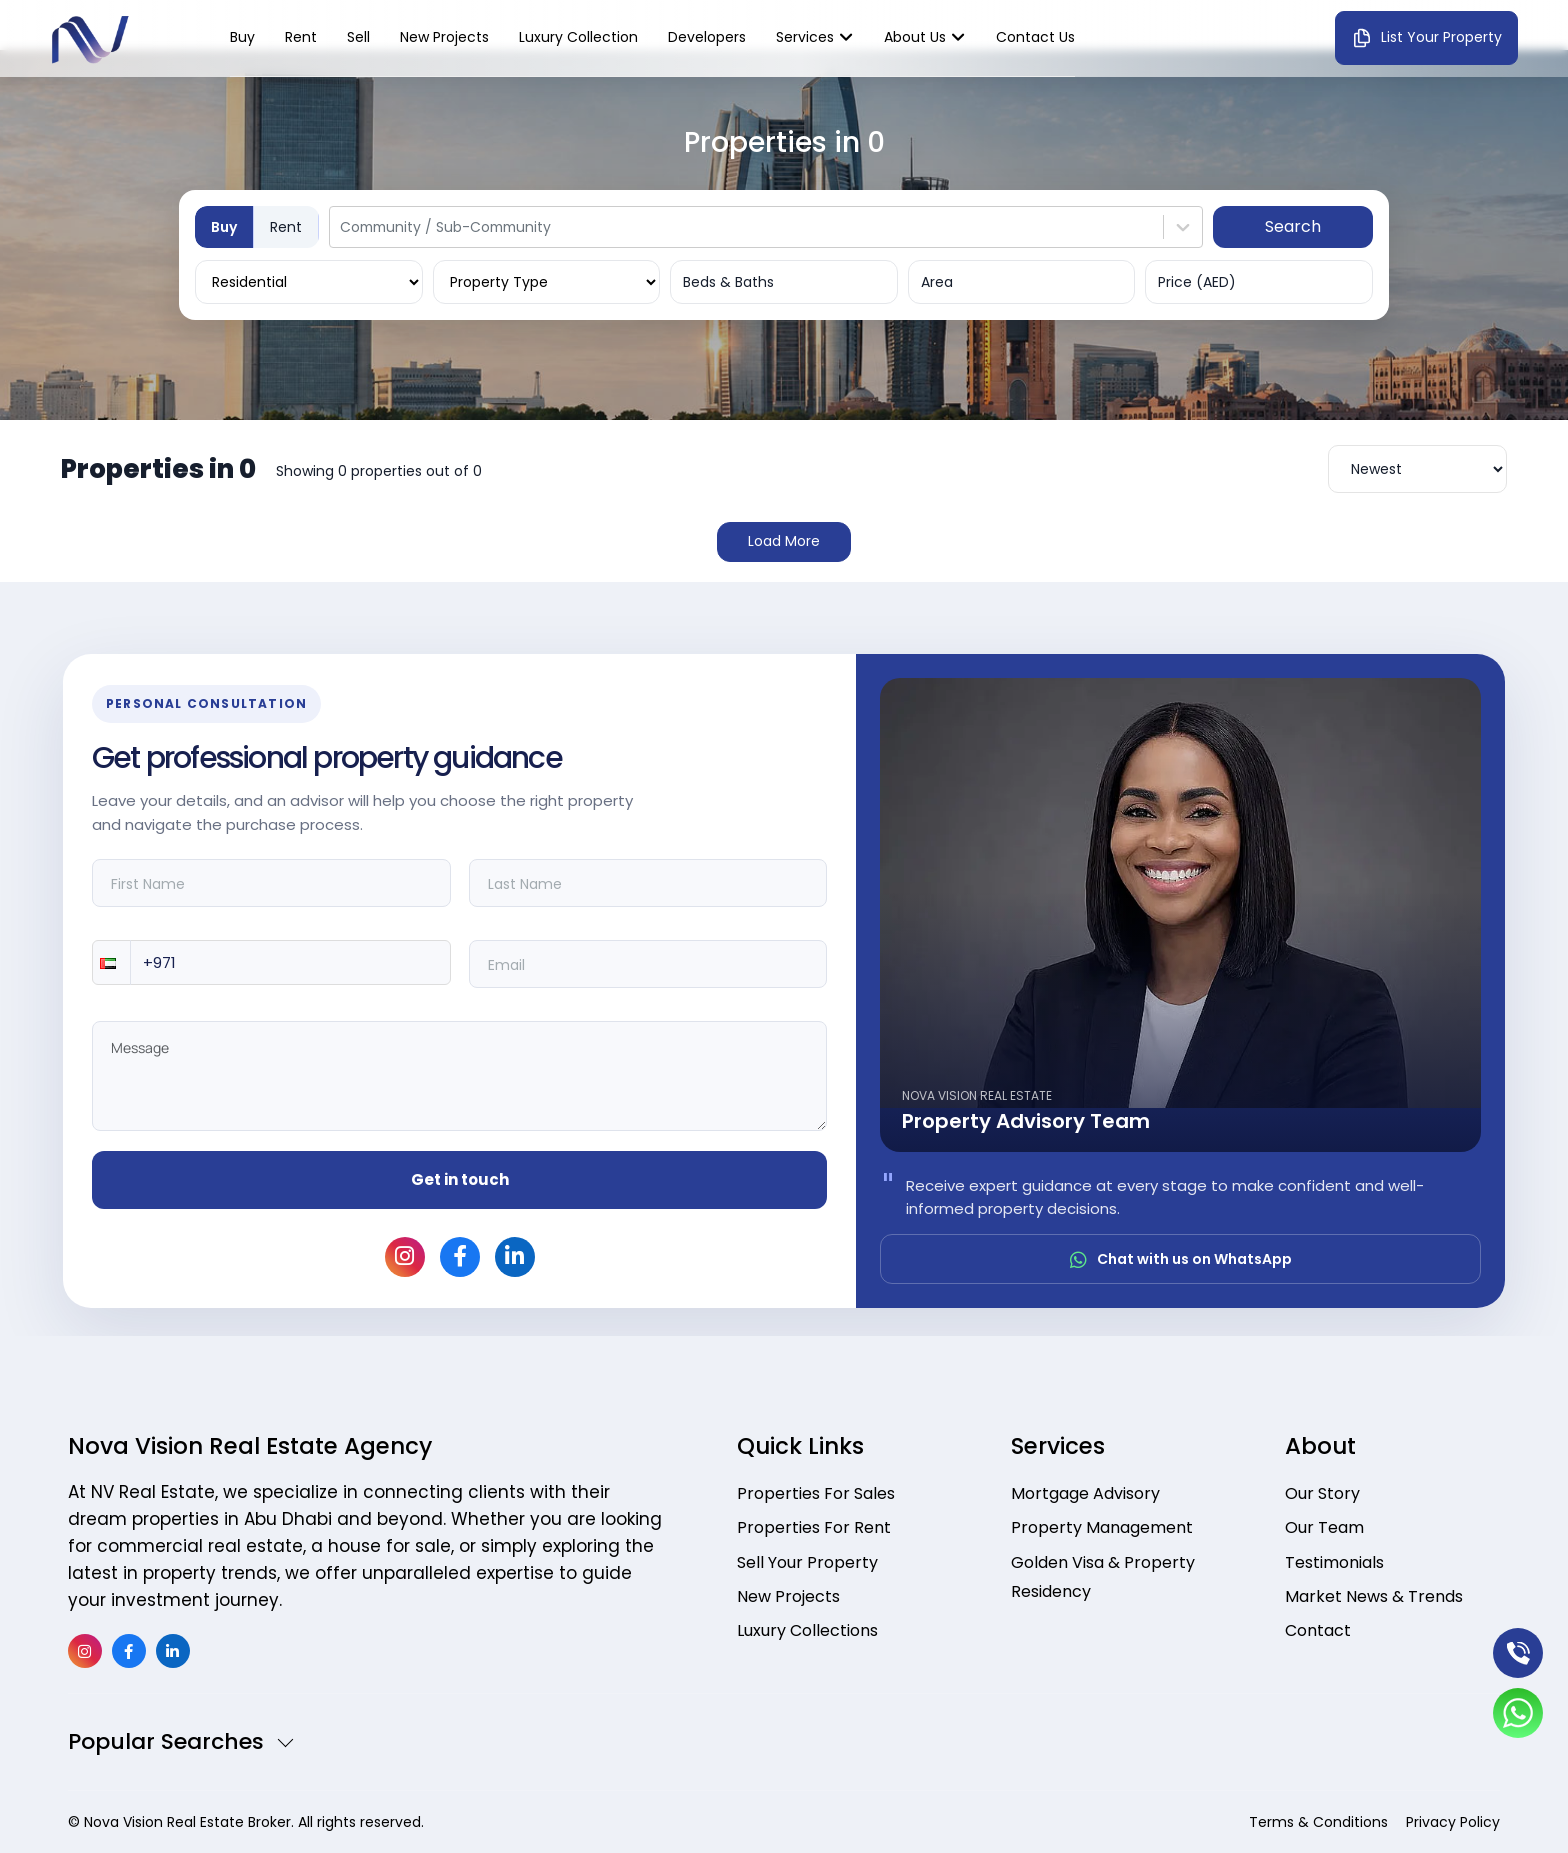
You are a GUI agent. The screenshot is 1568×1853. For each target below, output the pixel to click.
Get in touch (460, 1179)
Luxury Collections (807, 1633)
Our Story (1322, 1493)
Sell (358, 37)
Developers (707, 37)
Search (1293, 226)
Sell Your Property (807, 1563)
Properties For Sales (816, 1493)
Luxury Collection (578, 37)
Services (805, 37)
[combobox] (342, 227)
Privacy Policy (1453, 1822)
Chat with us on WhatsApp (1181, 1259)
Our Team (1324, 1528)
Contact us (1035, 37)
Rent (301, 37)
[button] (111, 962)
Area (937, 282)
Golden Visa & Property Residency (1103, 1578)
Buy (242, 37)
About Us (915, 37)
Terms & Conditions (1318, 1822)
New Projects (444, 37)
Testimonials (1334, 1563)
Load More (784, 541)
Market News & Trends (1374, 1598)
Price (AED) (1197, 282)
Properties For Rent (814, 1528)
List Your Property (1426, 38)
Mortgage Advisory (1085, 1493)
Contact (1318, 1633)
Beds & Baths (728, 282)
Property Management (1102, 1528)
